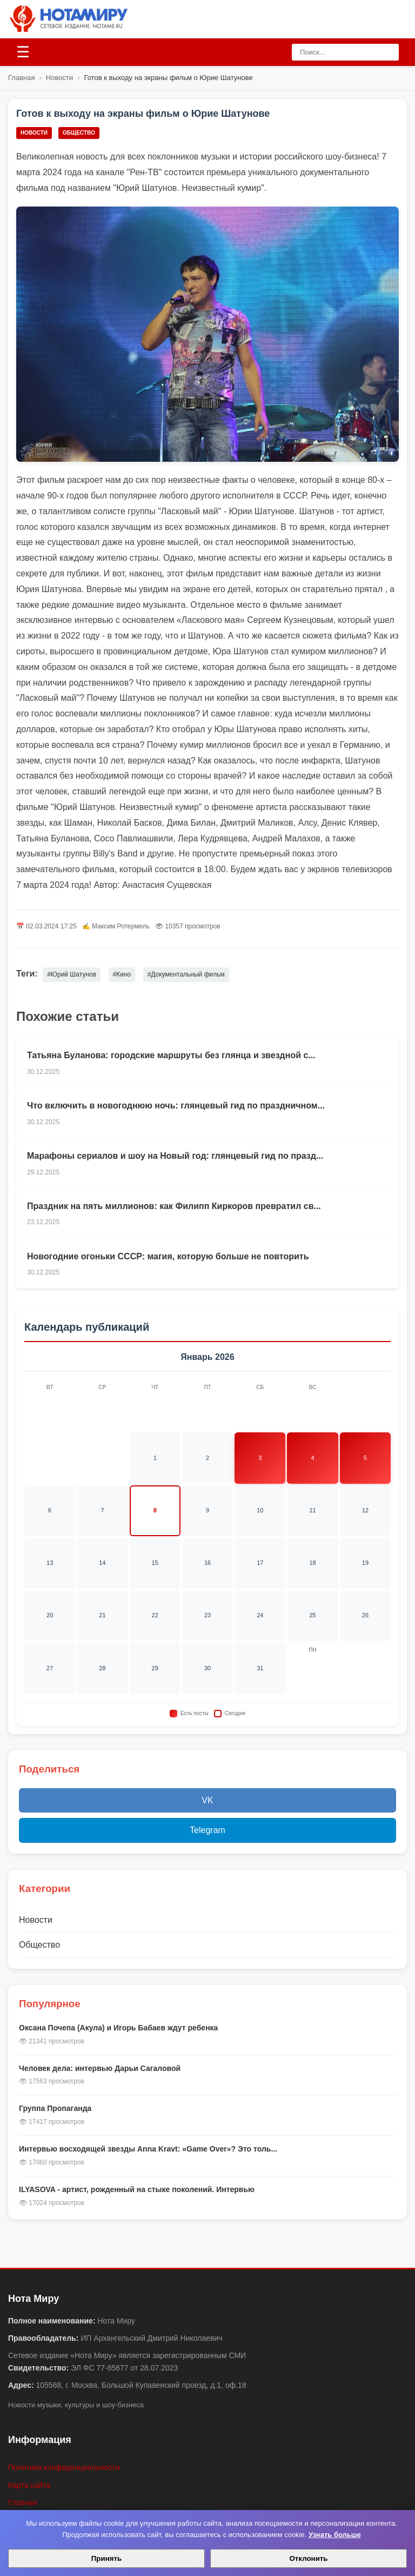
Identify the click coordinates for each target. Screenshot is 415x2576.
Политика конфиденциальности (64, 2467)
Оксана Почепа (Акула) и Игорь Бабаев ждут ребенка (118, 2027)
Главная (21, 78)
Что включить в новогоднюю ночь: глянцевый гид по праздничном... (176, 1105)
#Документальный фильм (186, 974)
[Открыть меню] (23, 52)
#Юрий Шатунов (71, 974)
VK (207, 1800)
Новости (59, 78)
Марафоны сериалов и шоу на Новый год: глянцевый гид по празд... (175, 1155)
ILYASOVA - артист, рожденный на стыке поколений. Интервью (137, 2189)
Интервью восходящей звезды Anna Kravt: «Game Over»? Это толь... (148, 2149)
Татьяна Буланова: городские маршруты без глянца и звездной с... (171, 1055)
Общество (79, 133)
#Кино (122, 974)
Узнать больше (335, 2535)
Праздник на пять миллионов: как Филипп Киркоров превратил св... (174, 1206)
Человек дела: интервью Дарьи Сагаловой (99, 2068)
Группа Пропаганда (55, 2108)
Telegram (207, 1830)
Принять (106, 2558)
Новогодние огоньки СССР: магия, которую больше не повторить (168, 1256)
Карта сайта (29, 2485)
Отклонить (308, 2558)
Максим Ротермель (121, 926)
